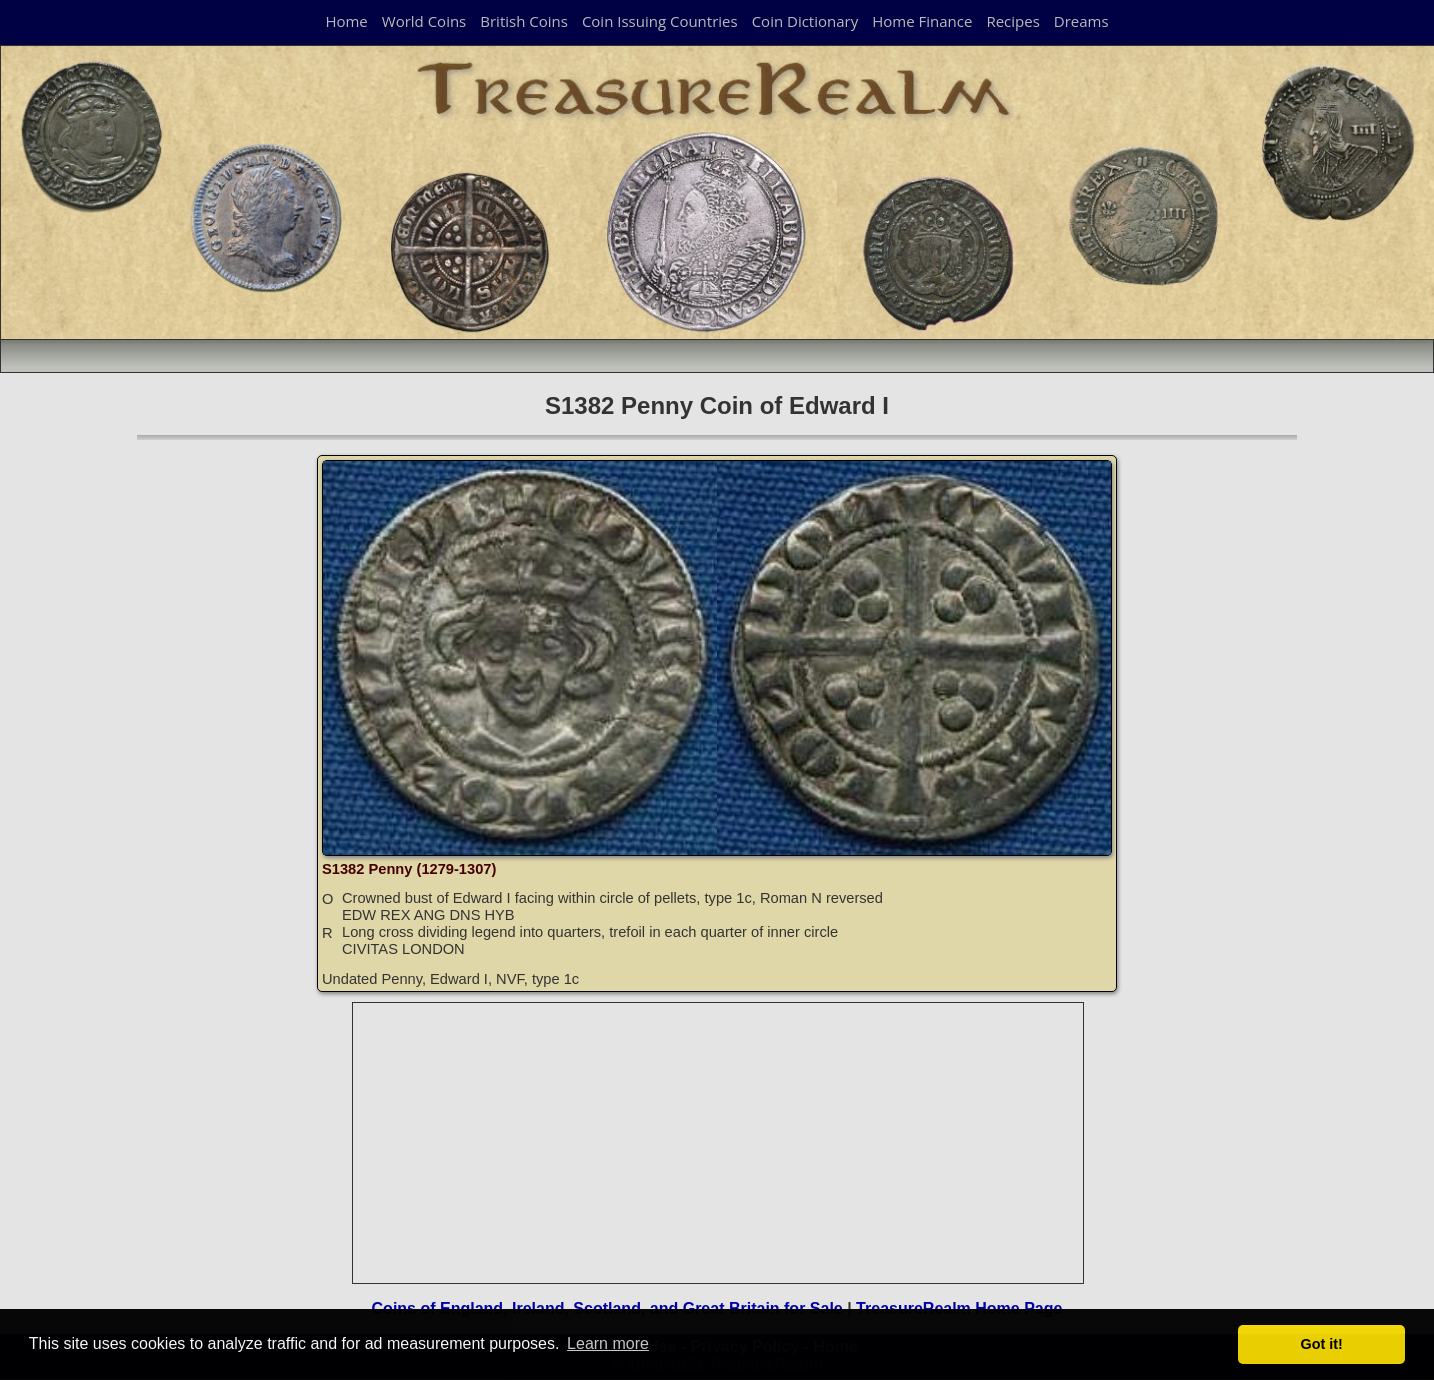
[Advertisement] (719, 1143)
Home (346, 21)
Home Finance (922, 21)
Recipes (1012, 21)
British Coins (524, 21)
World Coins (424, 21)
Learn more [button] (608, 1343)
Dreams (1081, 21)
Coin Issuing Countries (660, 21)
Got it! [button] (1322, 1344)
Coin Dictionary (805, 21)
